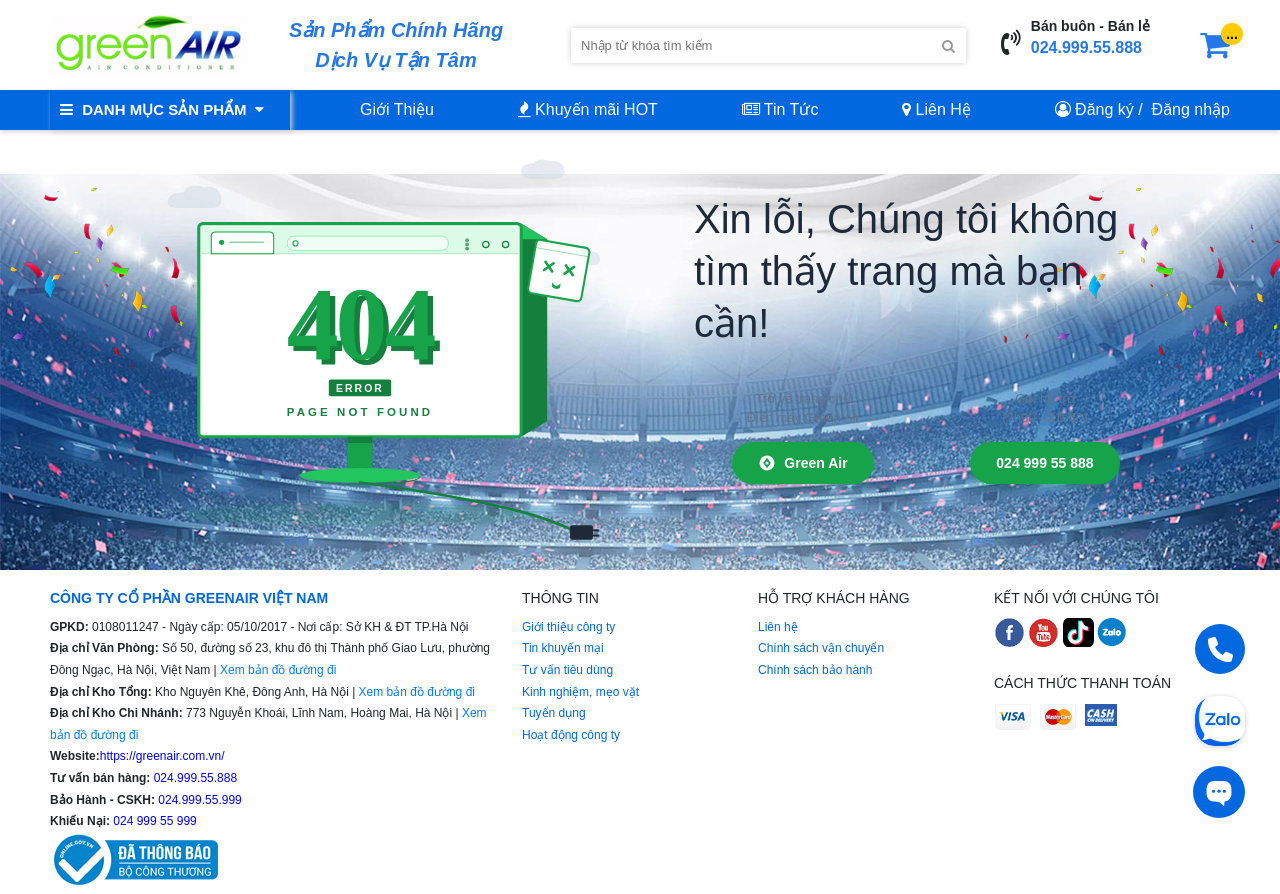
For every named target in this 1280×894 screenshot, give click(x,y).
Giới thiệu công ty (568, 627)
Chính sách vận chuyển (821, 648)
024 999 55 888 (1044, 463)
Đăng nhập (1191, 109)
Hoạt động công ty (571, 735)
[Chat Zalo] (1220, 719)
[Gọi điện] (1220, 649)
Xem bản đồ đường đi (278, 670)
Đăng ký (1104, 109)
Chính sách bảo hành (815, 670)
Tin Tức (780, 109)
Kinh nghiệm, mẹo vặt (580, 692)
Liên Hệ (936, 109)
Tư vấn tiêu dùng (567, 670)
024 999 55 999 (153, 821)
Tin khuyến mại (563, 648)
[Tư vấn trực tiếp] (1219, 792)
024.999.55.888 (1086, 47)
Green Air (802, 463)
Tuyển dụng (554, 713)
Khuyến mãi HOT (588, 109)
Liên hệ (778, 627)
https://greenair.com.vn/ (162, 756)
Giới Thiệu (397, 109)
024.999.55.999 (198, 800)
